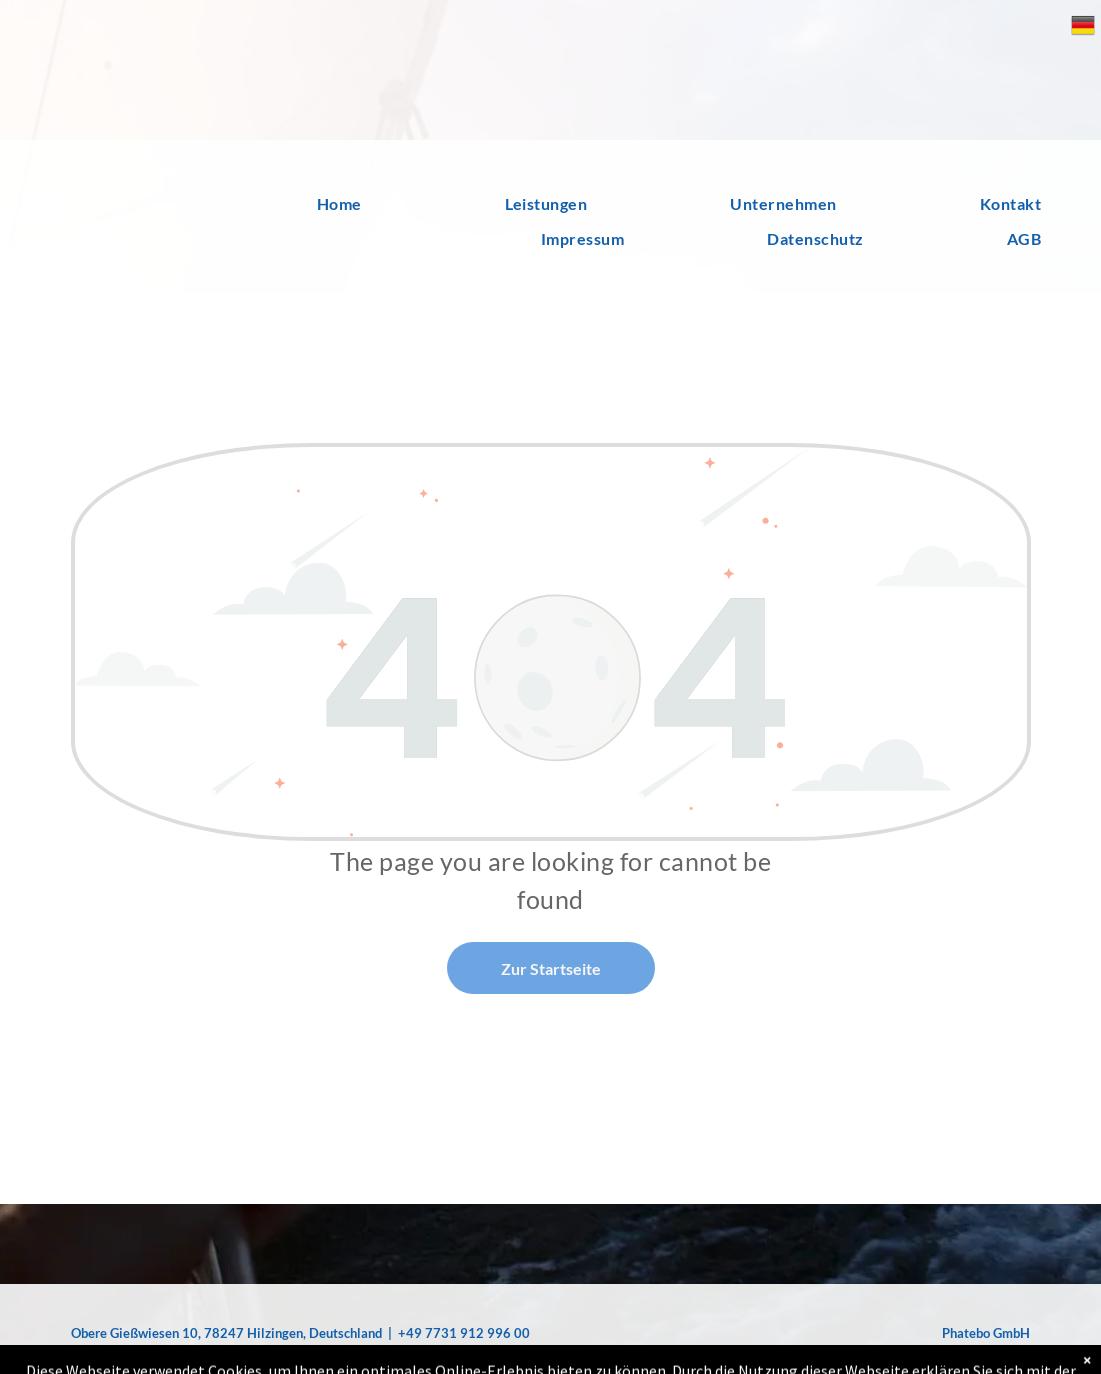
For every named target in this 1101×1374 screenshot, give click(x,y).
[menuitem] (283, 204)
